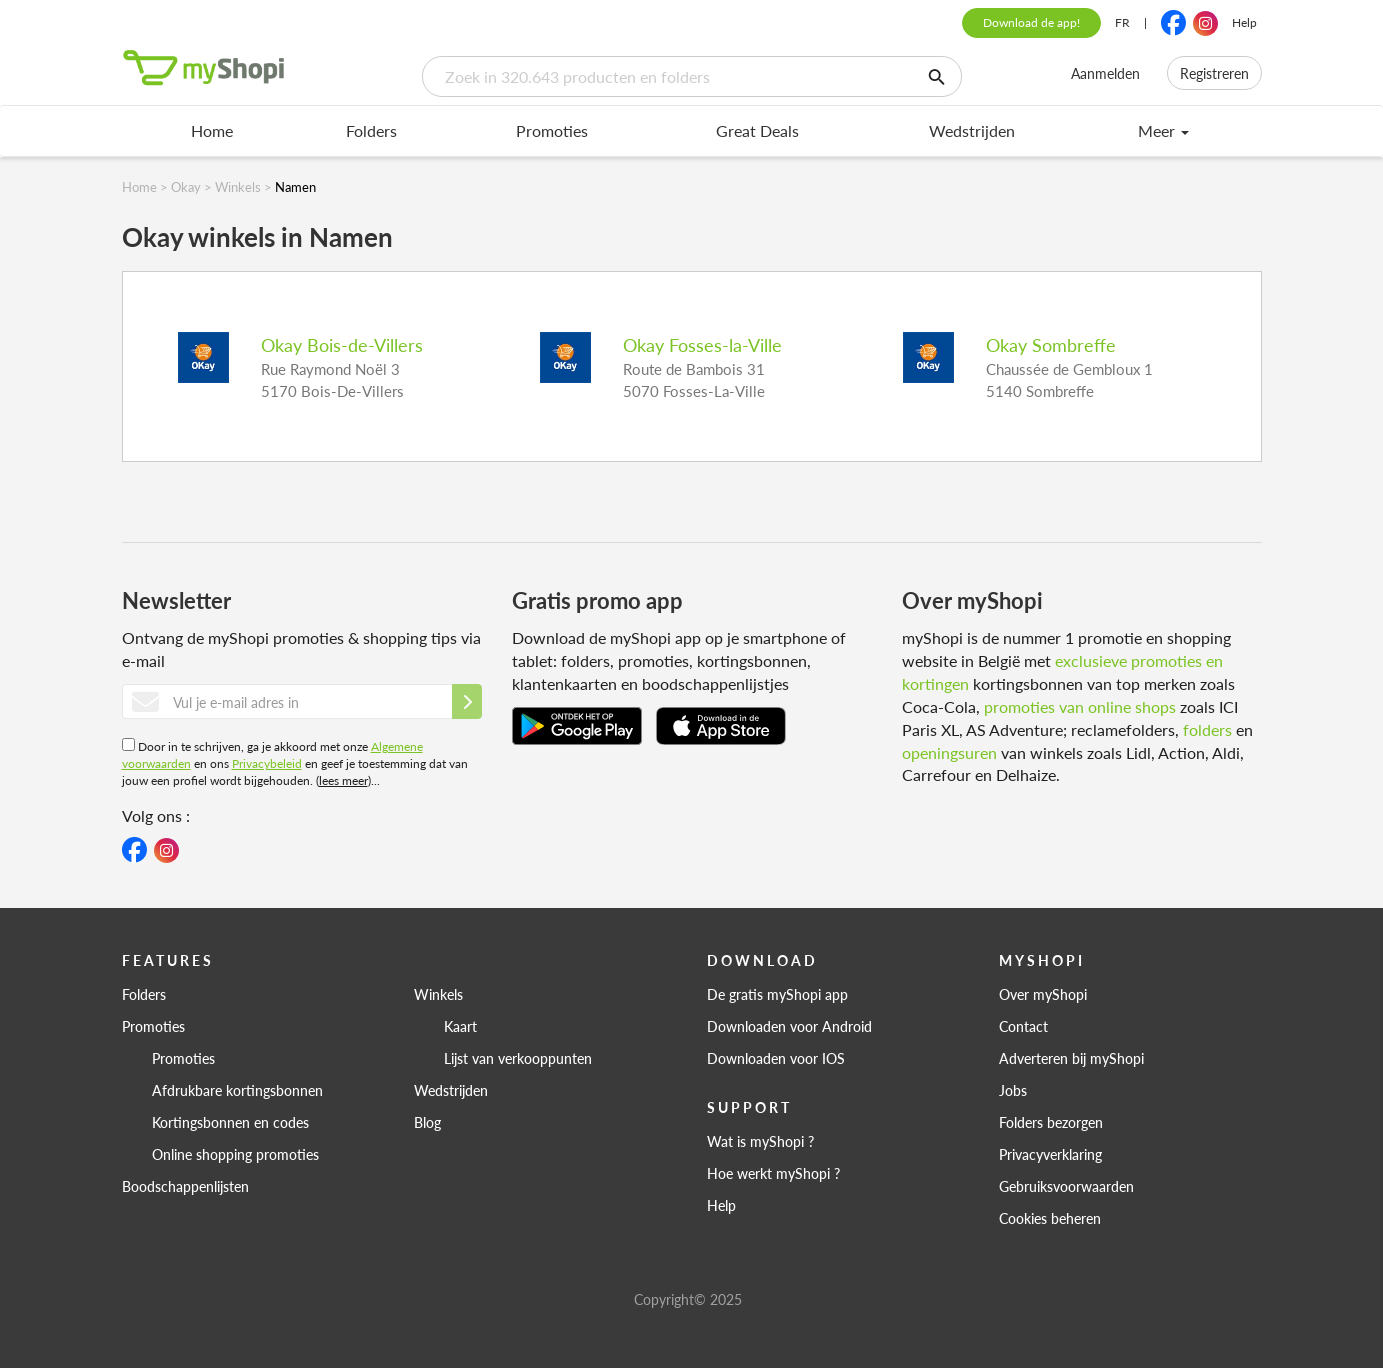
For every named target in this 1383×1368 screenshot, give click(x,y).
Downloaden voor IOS (776, 1058)
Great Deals (757, 130)
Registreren (1214, 73)
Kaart (460, 1026)
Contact (1023, 1026)
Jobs (1013, 1090)
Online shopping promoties (235, 1154)
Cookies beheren (1050, 1218)
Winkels (438, 994)
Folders (371, 130)
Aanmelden (1105, 73)
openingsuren (949, 752)
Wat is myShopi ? (760, 1141)
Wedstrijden (972, 130)
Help (1244, 22)
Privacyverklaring (1050, 1154)
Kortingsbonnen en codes (230, 1122)
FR (1122, 22)
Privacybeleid (267, 763)
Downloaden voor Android (789, 1026)
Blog (427, 1122)
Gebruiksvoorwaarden (1066, 1186)
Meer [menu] (1163, 130)
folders (1207, 729)
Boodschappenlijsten (185, 1186)
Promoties (552, 130)
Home (212, 130)
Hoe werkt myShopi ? (773, 1173)
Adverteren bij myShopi (1071, 1058)
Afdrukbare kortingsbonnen (237, 1090)
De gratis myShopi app (777, 994)
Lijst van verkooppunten (518, 1058)
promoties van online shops (1080, 706)
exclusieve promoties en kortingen (1062, 672)
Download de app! (1031, 22)
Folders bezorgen (1051, 1122)
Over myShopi (1043, 994)
